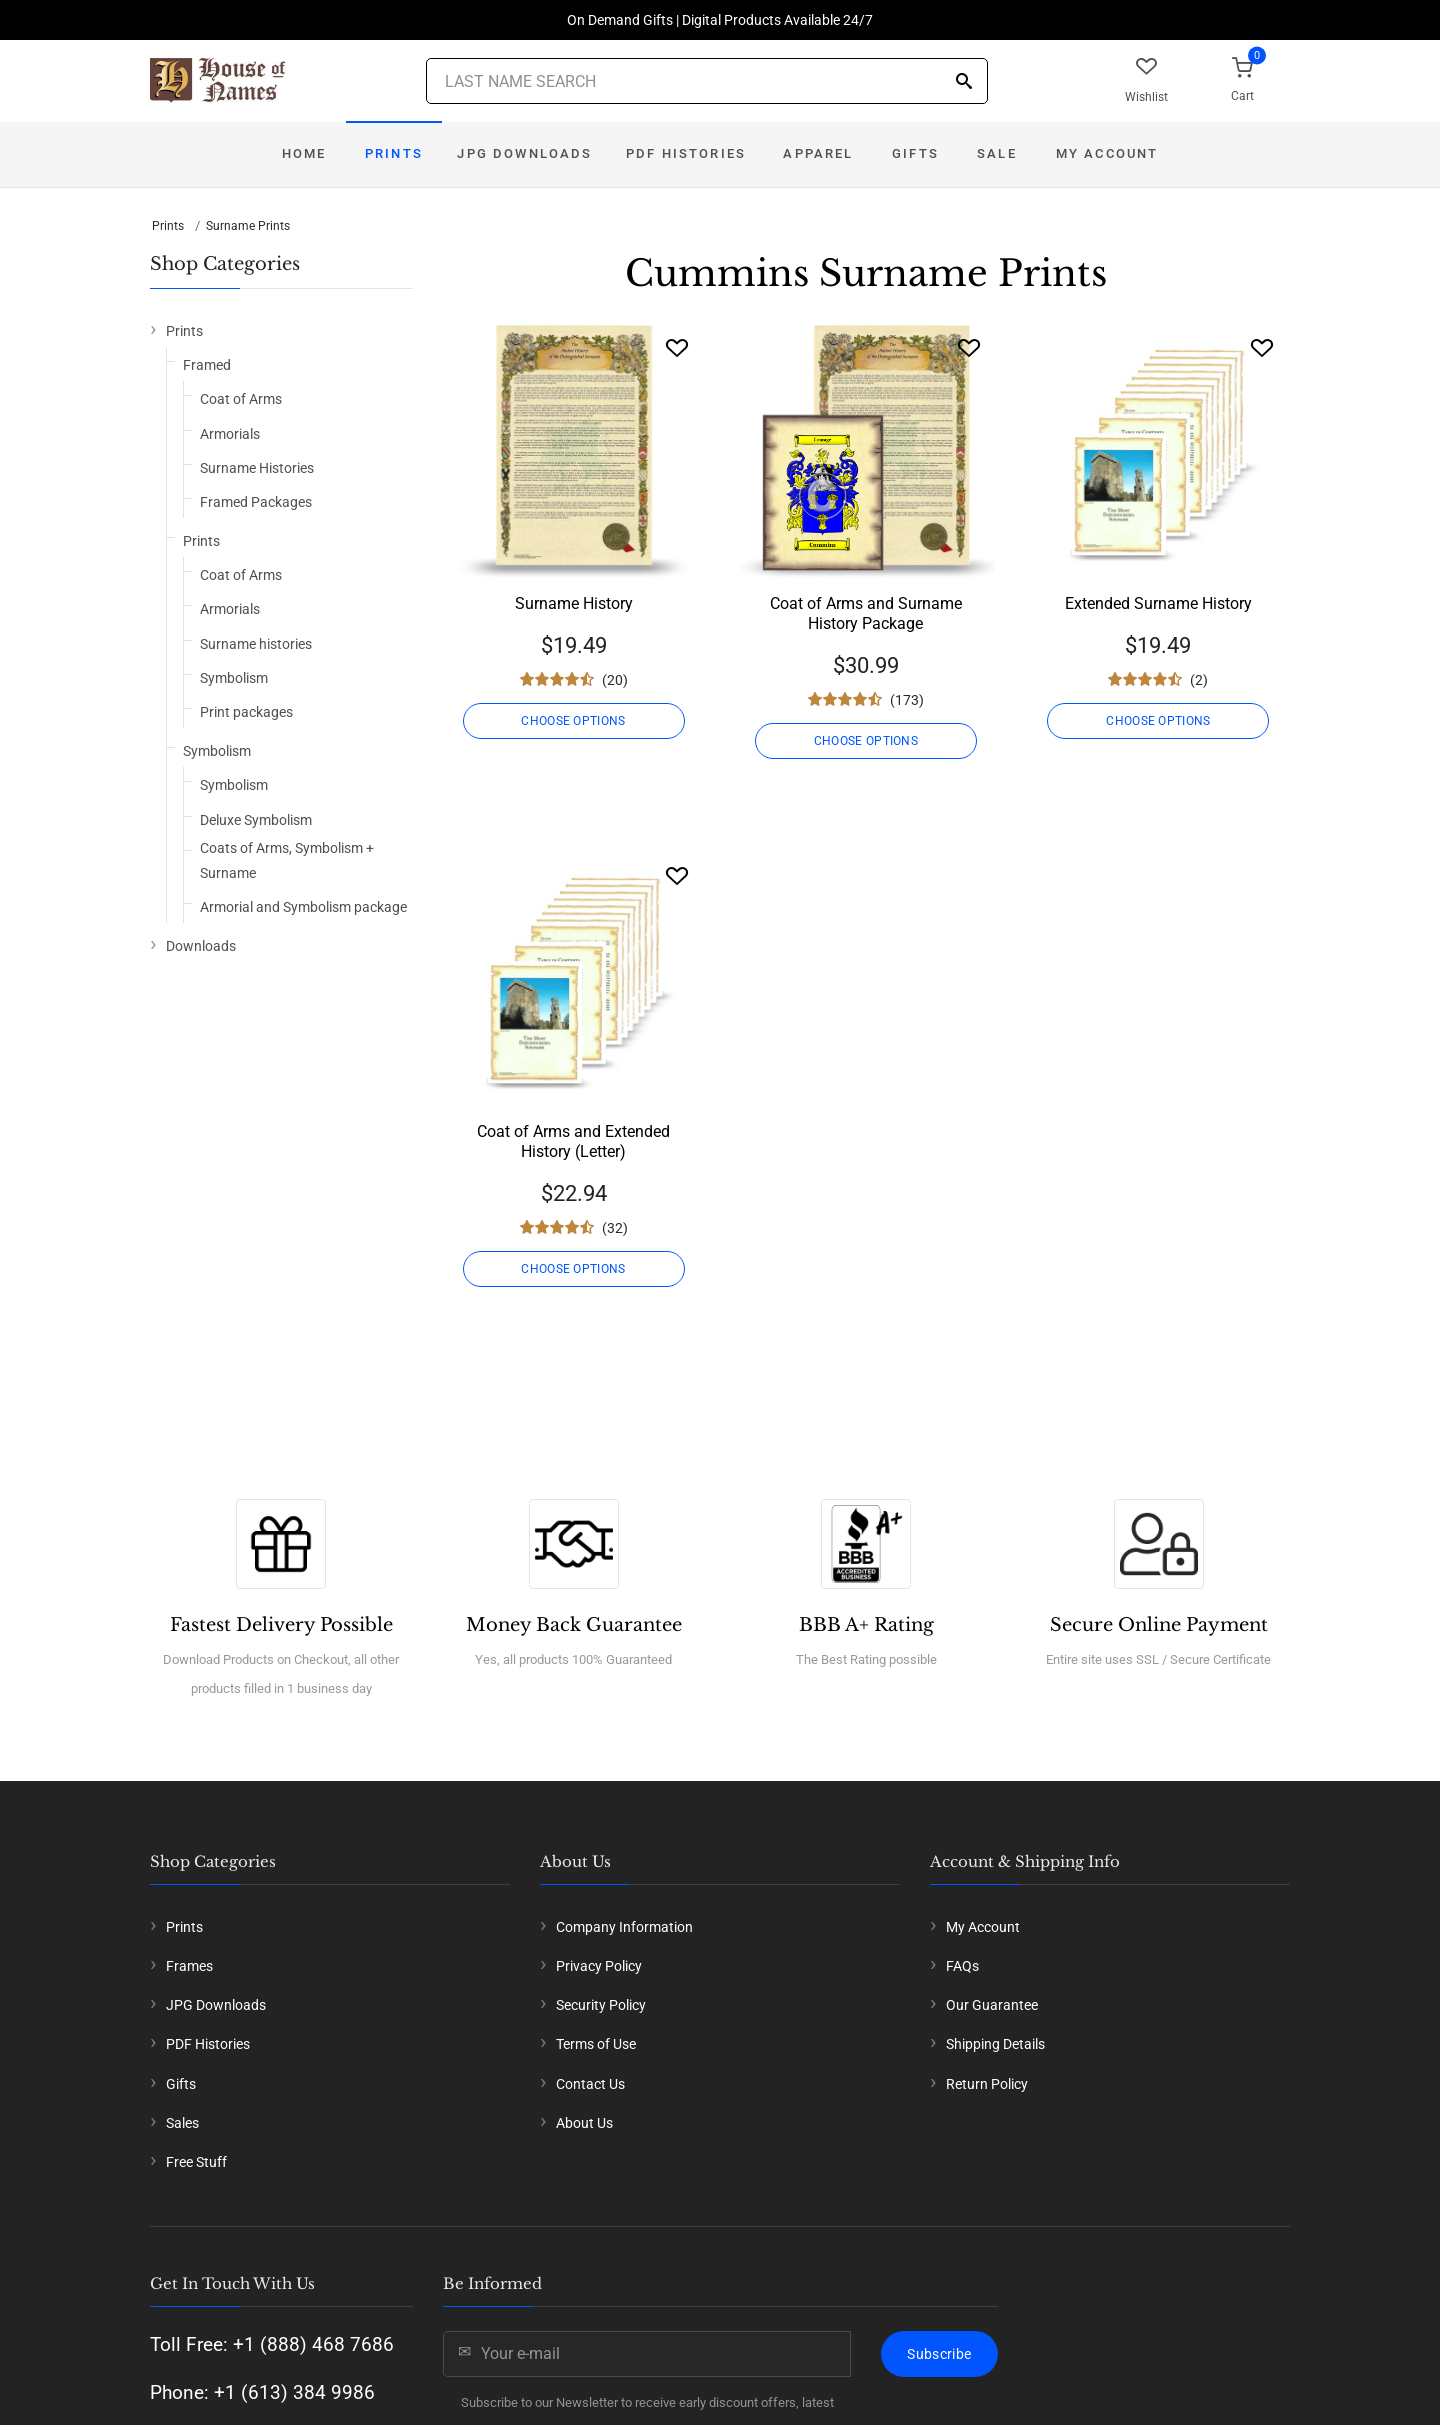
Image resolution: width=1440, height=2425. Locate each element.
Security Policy (601, 2005)
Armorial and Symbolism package (303, 907)
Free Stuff (196, 2162)
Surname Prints (248, 226)
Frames (189, 1966)
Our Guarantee (992, 2005)
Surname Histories (257, 468)
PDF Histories (686, 153)
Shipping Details (995, 2044)
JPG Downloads (524, 153)
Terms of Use (596, 2044)
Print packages (246, 712)
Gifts (915, 153)
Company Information (624, 1927)
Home (304, 153)
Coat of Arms (241, 399)
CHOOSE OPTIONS (573, 721)
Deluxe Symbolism (256, 820)
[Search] (964, 82)
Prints (394, 153)
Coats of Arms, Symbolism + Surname (287, 860)
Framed (207, 365)
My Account (1107, 153)
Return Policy (987, 2084)
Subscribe (939, 2354)
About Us (584, 2123)
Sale (997, 153)
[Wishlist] (677, 347)
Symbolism (234, 678)
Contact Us (590, 2084)
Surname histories (256, 644)
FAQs (962, 1966)
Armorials (230, 434)
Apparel (818, 153)
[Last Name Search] (707, 81)
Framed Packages (256, 502)
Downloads (201, 946)
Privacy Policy (599, 1966)
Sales (182, 2123)
